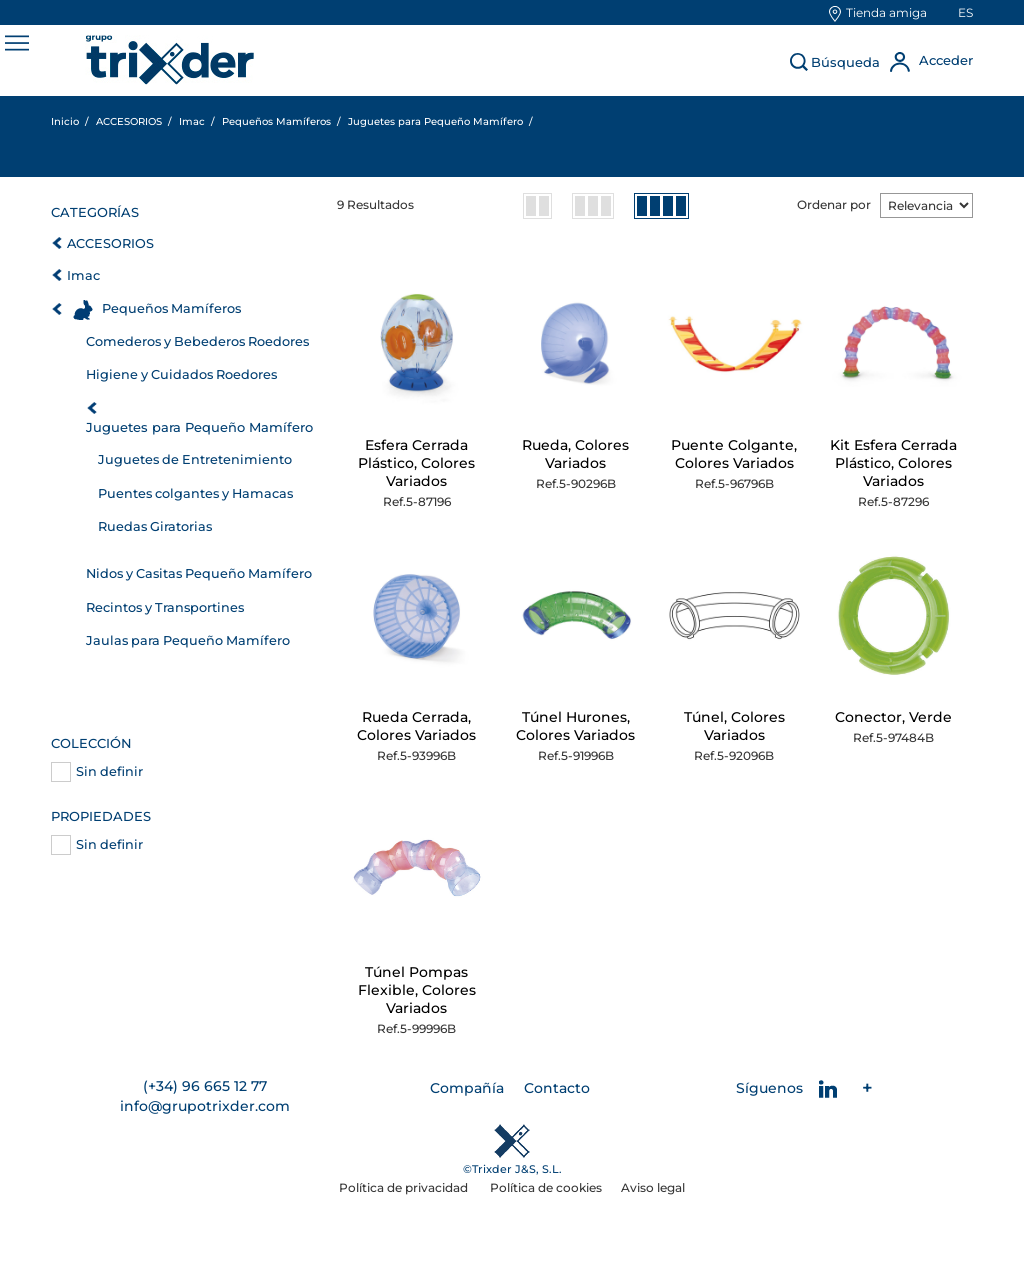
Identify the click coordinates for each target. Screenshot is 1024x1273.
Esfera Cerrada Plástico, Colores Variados (416, 463)
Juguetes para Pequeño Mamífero (199, 427)
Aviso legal (653, 1187)
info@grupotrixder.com (205, 1106)
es (965, 12)
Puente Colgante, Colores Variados (734, 454)
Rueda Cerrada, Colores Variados (416, 726)
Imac (83, 275)
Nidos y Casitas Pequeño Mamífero (199, 573)
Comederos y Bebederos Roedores (197, 341)
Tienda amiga (886, 12)
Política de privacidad (405, 1187)
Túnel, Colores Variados (734, 726)
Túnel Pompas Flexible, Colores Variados (417, 990)
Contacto (557, 1088)
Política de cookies (546, 1187)
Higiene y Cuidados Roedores (181, 374)
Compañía (467, 1088)
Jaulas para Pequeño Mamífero (188, 640)
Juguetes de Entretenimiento (195, 459)
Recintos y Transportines (165, 607)
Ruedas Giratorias (155, 526)
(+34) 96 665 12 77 (205, 1086)
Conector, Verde (893, 717)
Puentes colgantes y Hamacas (195, 493)
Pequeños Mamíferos (171, 308)
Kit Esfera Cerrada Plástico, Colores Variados (893, 463)
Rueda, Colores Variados (575, 454)
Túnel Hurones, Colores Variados (575, 726)
